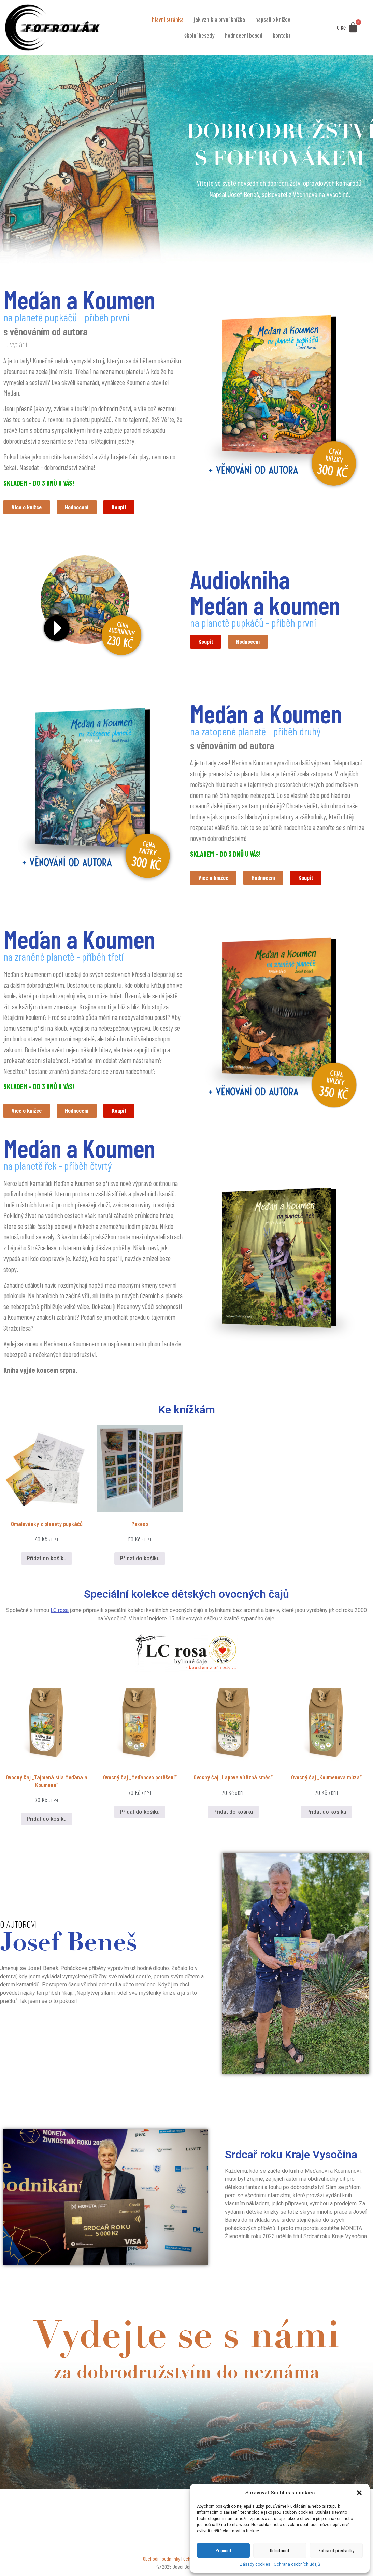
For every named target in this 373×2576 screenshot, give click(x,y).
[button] (359, 2492)
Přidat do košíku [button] (47, 1565)
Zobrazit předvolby (336, 2550)
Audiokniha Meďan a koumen (265, 593)
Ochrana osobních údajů (297, 2564)
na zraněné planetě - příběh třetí (63, 960)
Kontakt (281, 35)
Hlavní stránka (168, 19)
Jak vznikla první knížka (219, 19)
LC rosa (60, 1617)
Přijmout (223, 2550)
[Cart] (347, 27)
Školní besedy (199, 35)
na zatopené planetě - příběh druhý (255, 733)
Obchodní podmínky (161, 2565)
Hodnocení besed (243, 35)
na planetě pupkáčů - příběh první (66, 316)
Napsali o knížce (272, 19)
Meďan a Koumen (79, 299)
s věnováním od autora (45, 331)
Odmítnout (279, 2550)
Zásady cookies (255, 2564)
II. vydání (15, 344)
